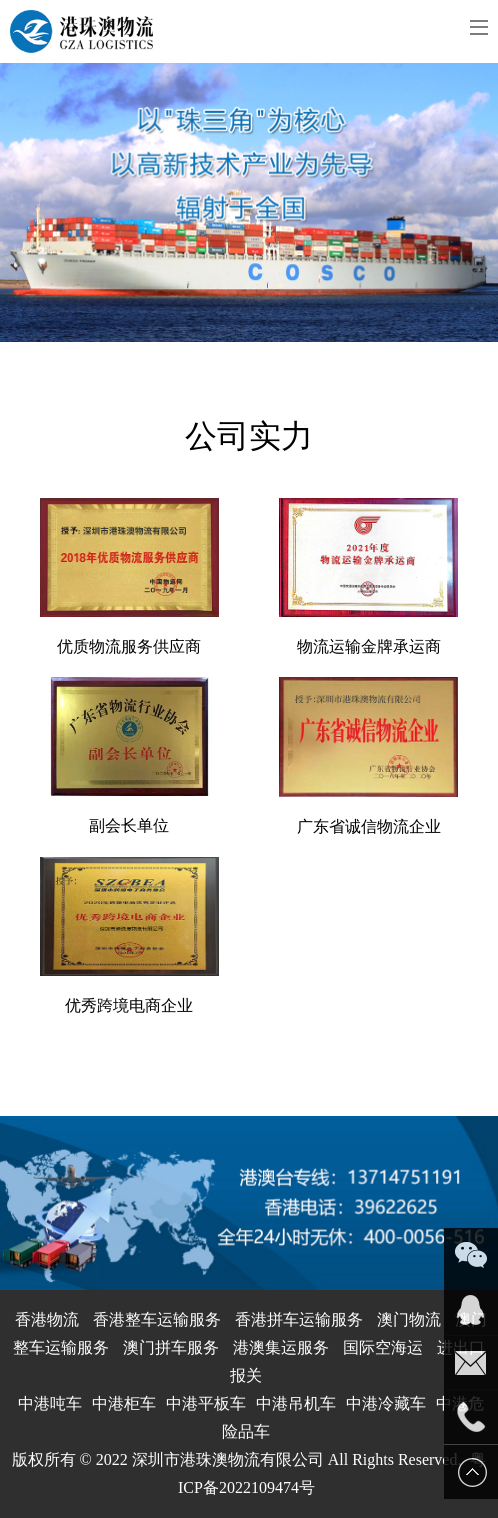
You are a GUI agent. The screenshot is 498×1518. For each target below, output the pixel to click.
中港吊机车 (296, 1403)
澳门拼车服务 (171, 1347)
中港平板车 (206, 1403)
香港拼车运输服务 (299, 1319)
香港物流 (47, 1319)
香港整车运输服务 (157, 1319)
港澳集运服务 (281, 1347)
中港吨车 (50, 1403)
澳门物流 (409, 1319)
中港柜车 (124, 1403)
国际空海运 (383, 1347)
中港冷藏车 (386, 1403)
